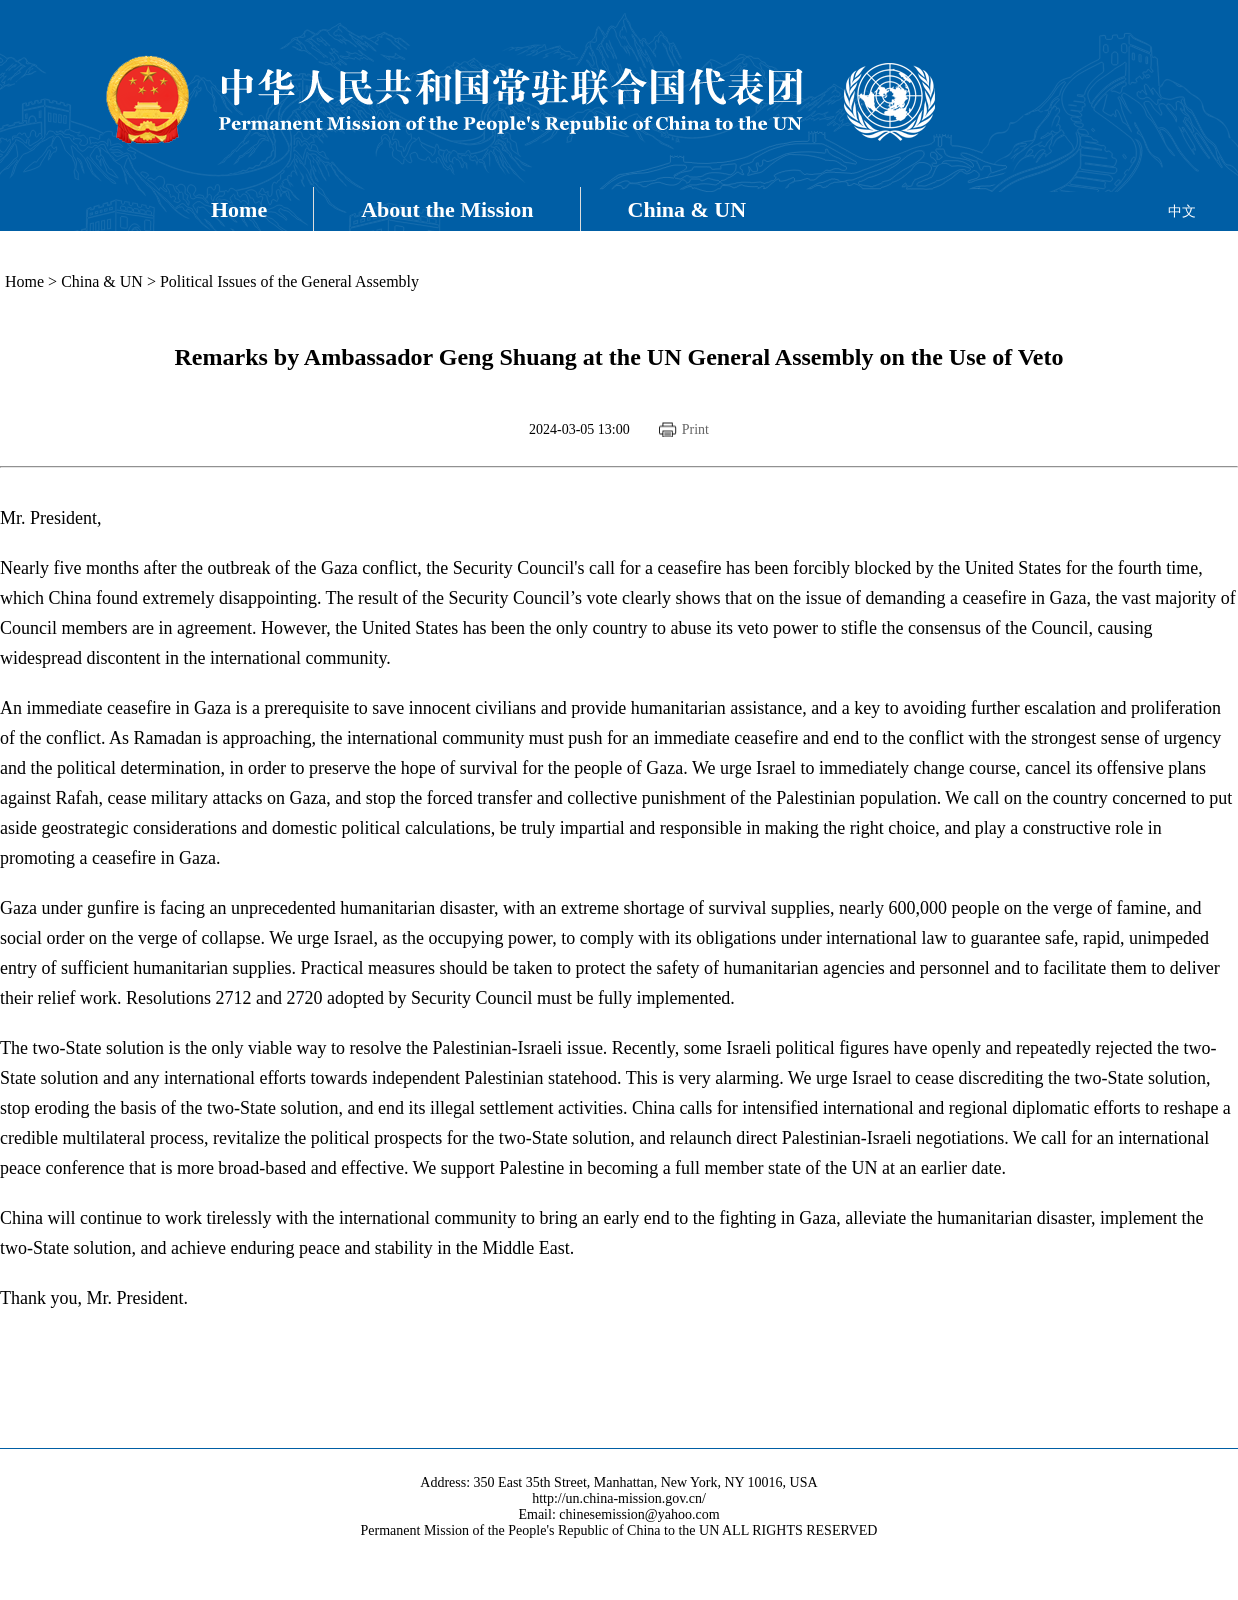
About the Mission (447, 209)
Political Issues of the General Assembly (289, 281)
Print (695, 429)
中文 (1182, 211)
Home (239, 209)
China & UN (687, 209)
